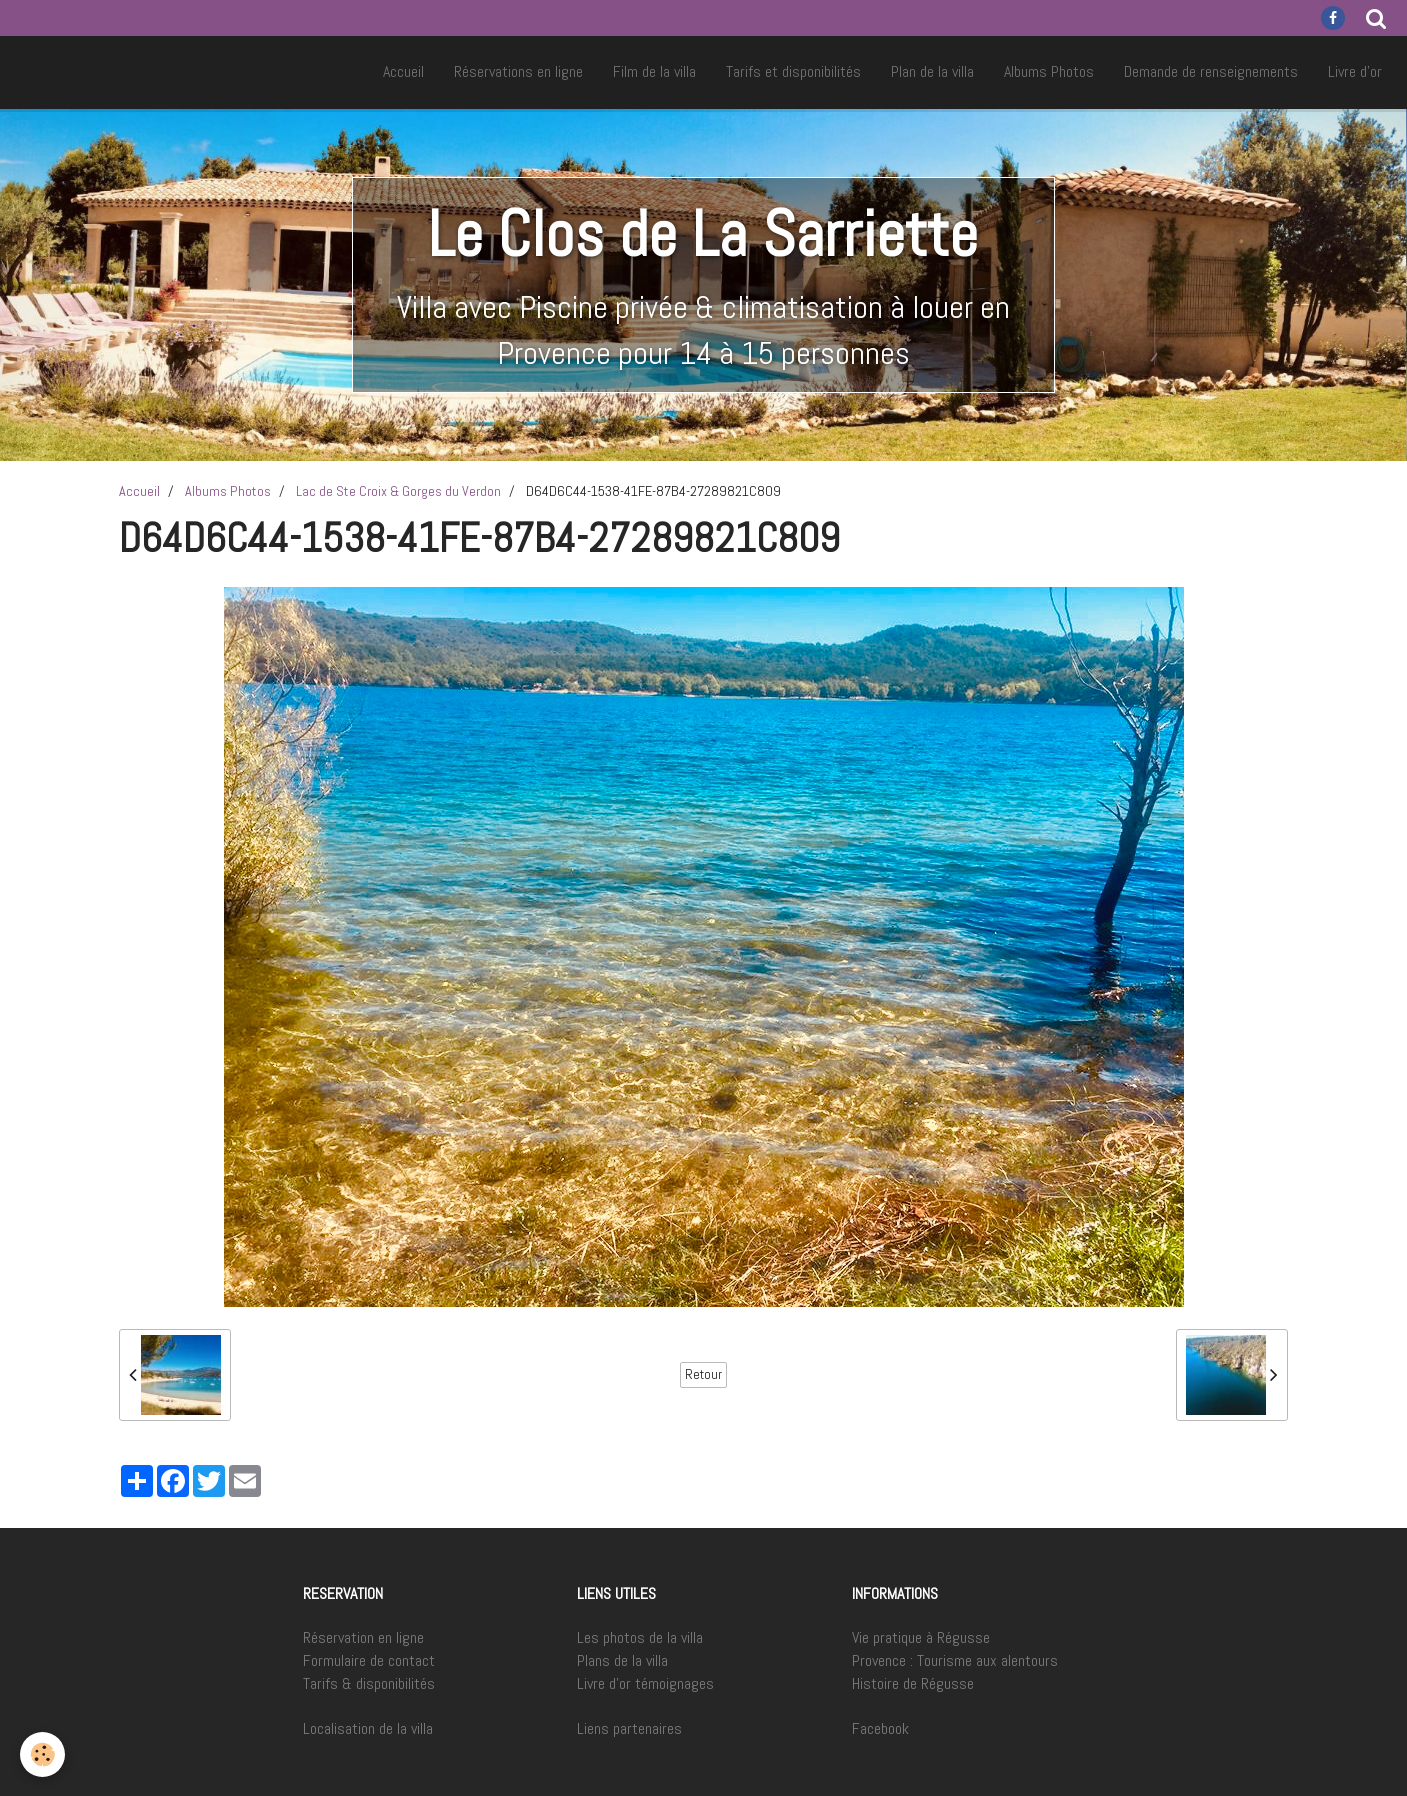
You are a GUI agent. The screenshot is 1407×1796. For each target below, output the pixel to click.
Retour (703, 1374)
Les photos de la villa (640, 1637)
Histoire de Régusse (913, 1683)
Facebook (880, 1728)
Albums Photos (1049, 71)
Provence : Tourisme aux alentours (955, 1660)
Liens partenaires (629, 1728)
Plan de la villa (932, 71)
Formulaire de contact (369, 1660)
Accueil (403, 71)
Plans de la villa (622, 1660)
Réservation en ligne (363, 1637)
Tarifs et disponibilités (793, 71)
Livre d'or (1355, 71)
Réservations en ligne (518, 71)
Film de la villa (654, 71)
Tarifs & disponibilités (369, 1683)
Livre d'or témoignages (645, 1683)
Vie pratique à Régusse (921, 1637)
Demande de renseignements (1211, 71)
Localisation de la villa (368, 1728)
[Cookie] (42, 1754)
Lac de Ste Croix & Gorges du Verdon (398, 491)
